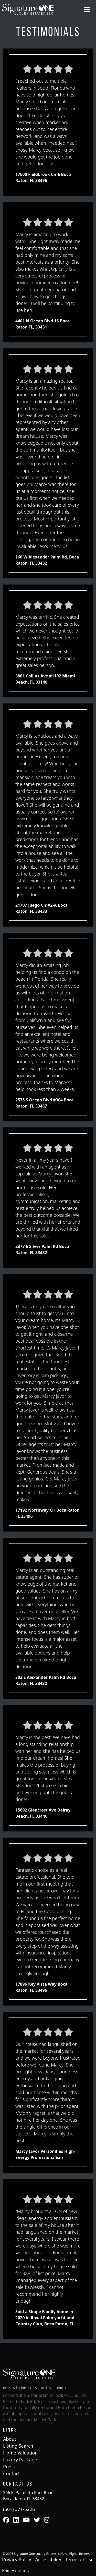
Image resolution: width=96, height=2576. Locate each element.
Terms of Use (79, 2559)
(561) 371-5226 (19, 2509)
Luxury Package (20, 2460)
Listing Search (18, 2446)
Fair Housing (15, 2570)
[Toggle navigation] (87, 9)
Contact (11, 2473)
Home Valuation (20, 2453)
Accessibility (48, 2559)
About (9, 2439)
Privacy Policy (16, 2559)
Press (9, 2466)
